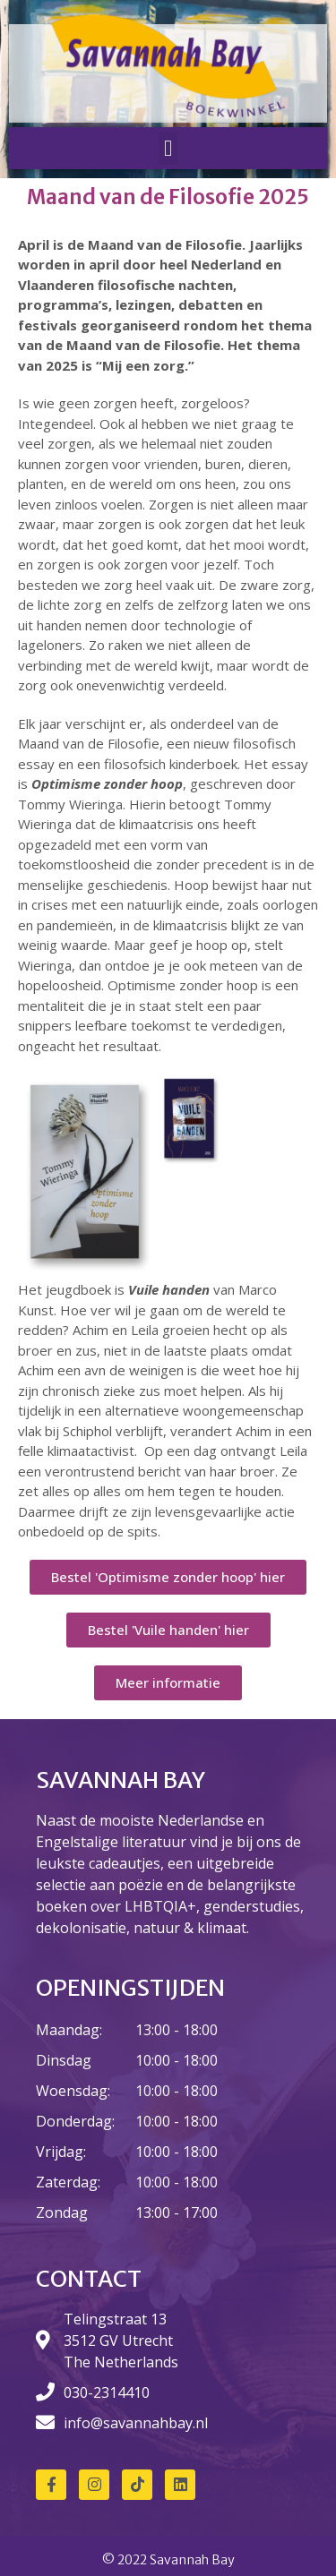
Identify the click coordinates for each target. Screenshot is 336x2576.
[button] (168, 149)
